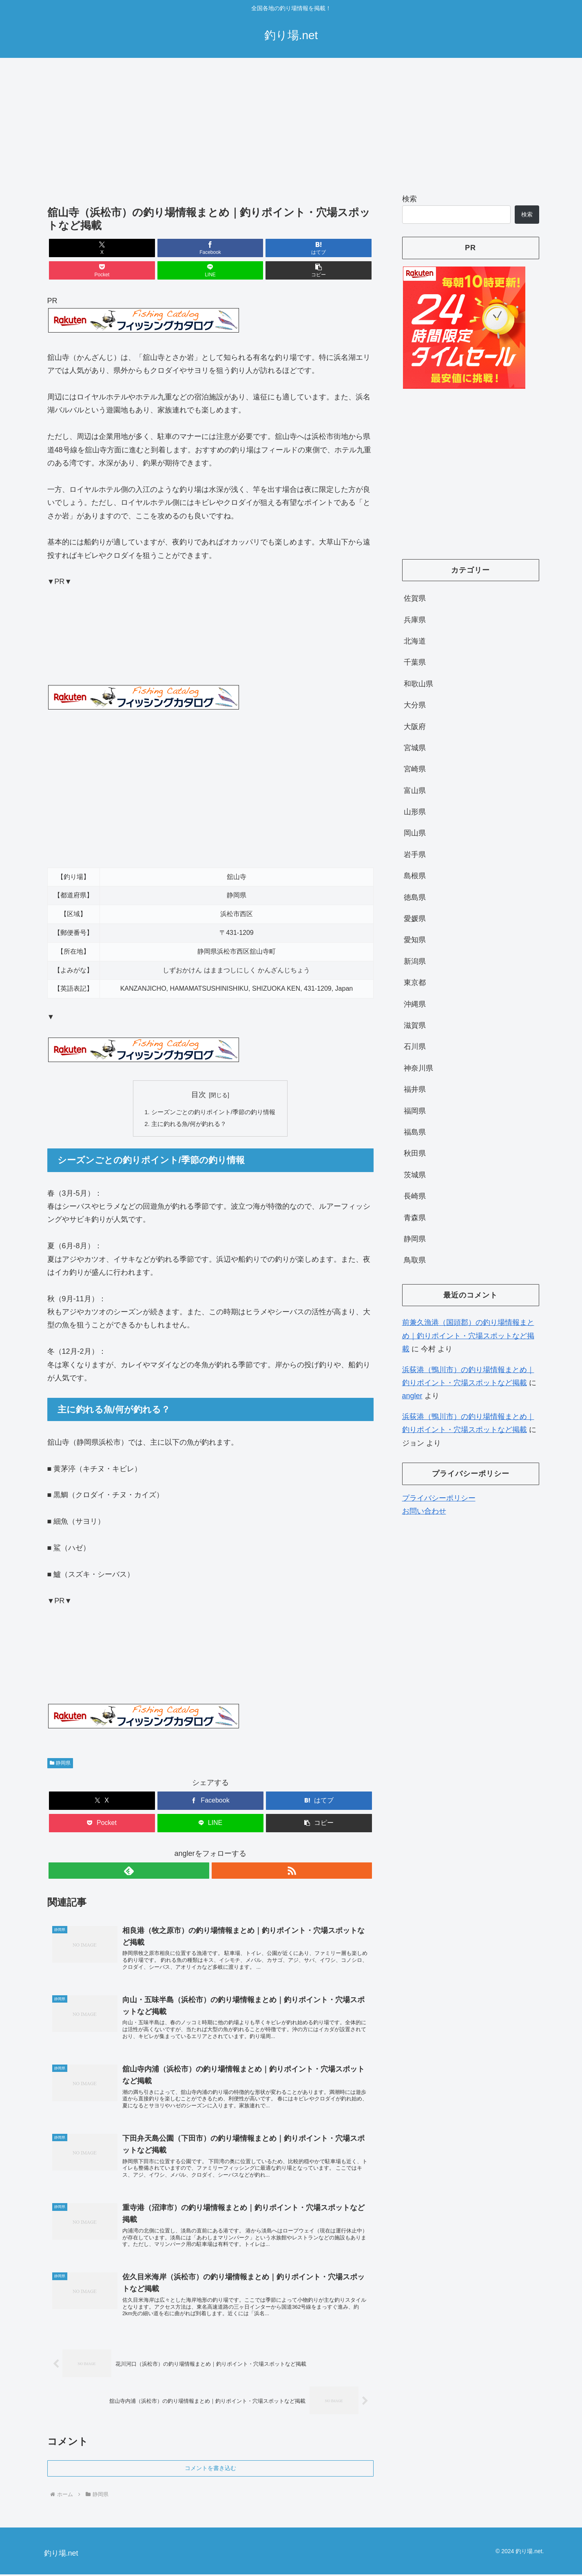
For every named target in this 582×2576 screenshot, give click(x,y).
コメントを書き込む (210, 2469)
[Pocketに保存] (238, 248)
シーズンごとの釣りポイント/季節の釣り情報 (213, 1090)
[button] (347, 248)
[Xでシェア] (73, 248)
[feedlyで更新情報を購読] (201, 1850)
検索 (409, 199)
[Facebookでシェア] (128, 248)
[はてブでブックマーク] (183, 248)
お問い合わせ (424, 1511)
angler (412, 1396)
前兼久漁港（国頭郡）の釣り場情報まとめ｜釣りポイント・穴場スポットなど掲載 (468, 1335)
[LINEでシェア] (292, 248)
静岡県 (60, 1743)
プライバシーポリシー (439, 1498)
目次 (198, 1072)
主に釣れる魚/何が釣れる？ (187, 1103)
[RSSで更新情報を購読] (220, 1850)
